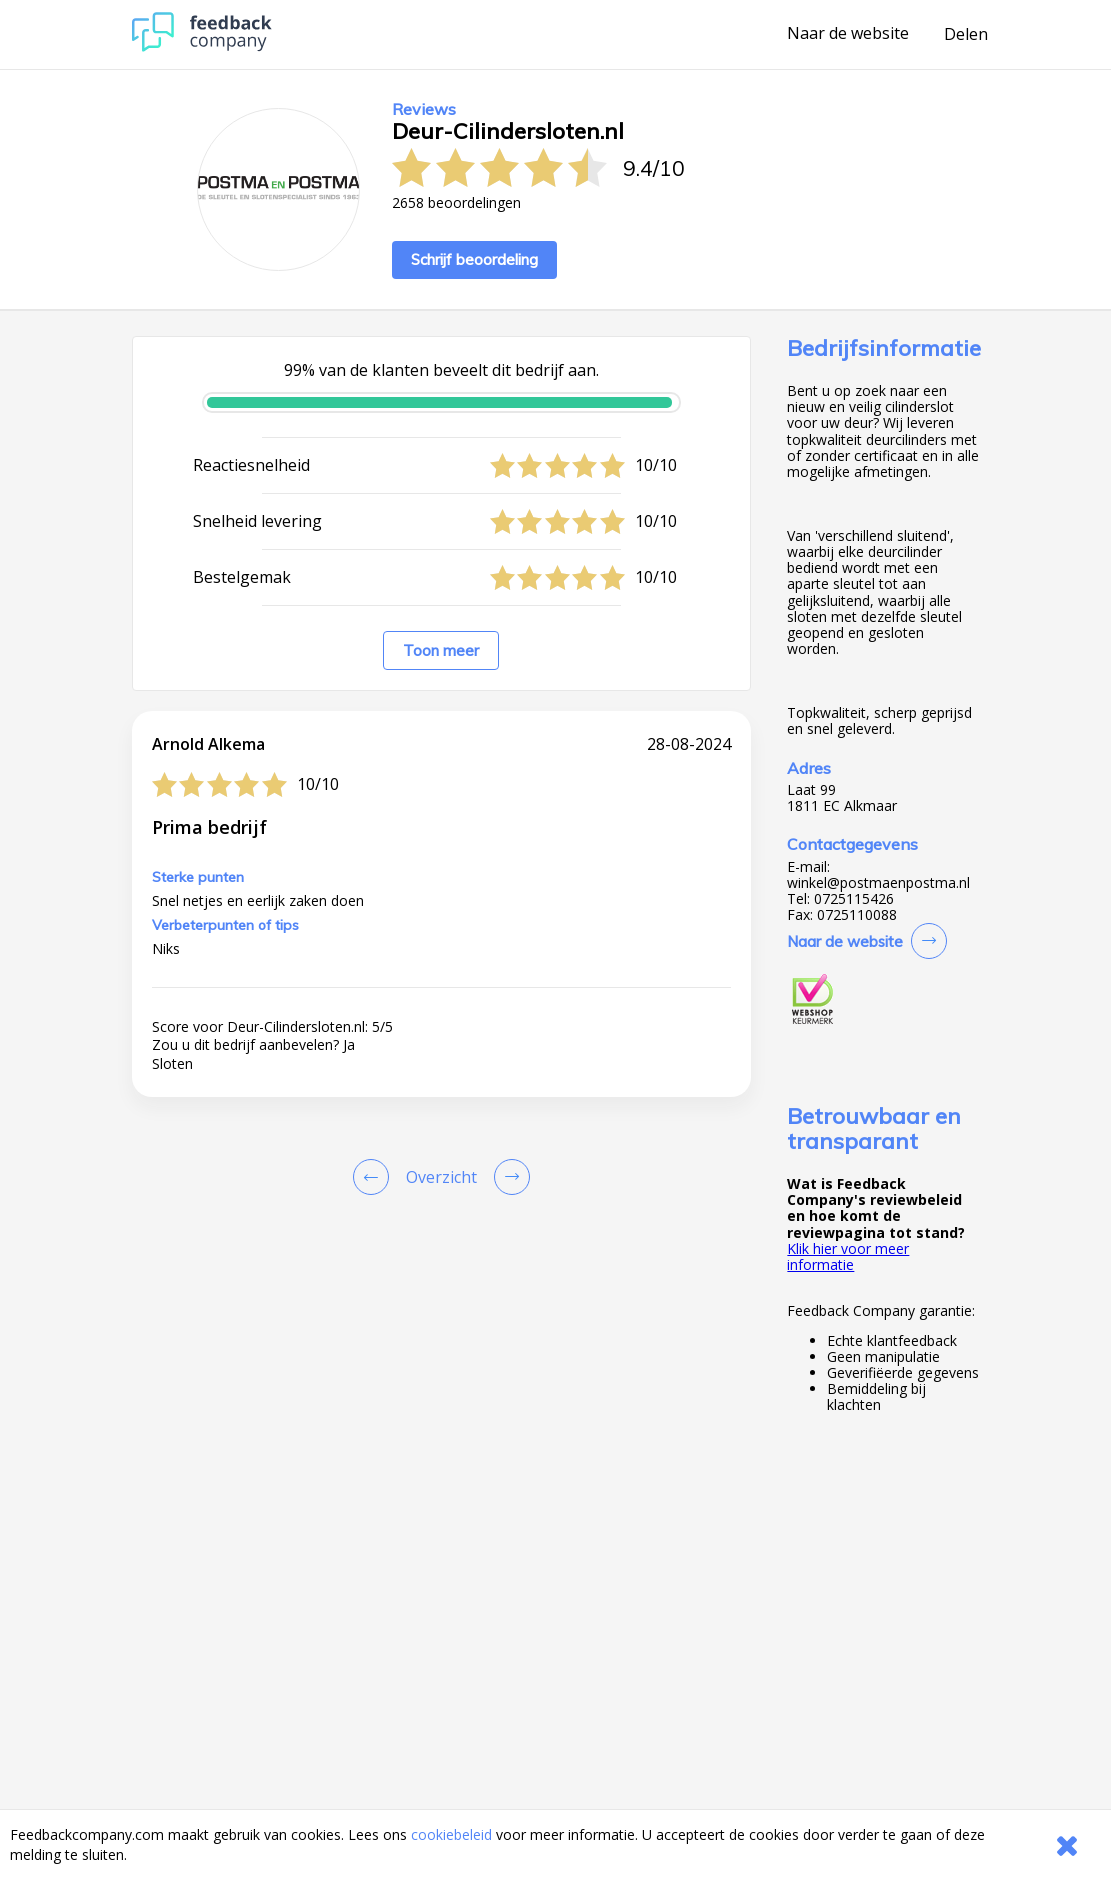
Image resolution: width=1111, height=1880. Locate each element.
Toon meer (441, 650)
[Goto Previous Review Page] (375, 1177)
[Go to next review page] (508, 1177)
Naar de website (848, 34)
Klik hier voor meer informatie (848, 1256)
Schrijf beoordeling (474, 259)
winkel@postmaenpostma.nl (878, 883)
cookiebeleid (451, 1834)
